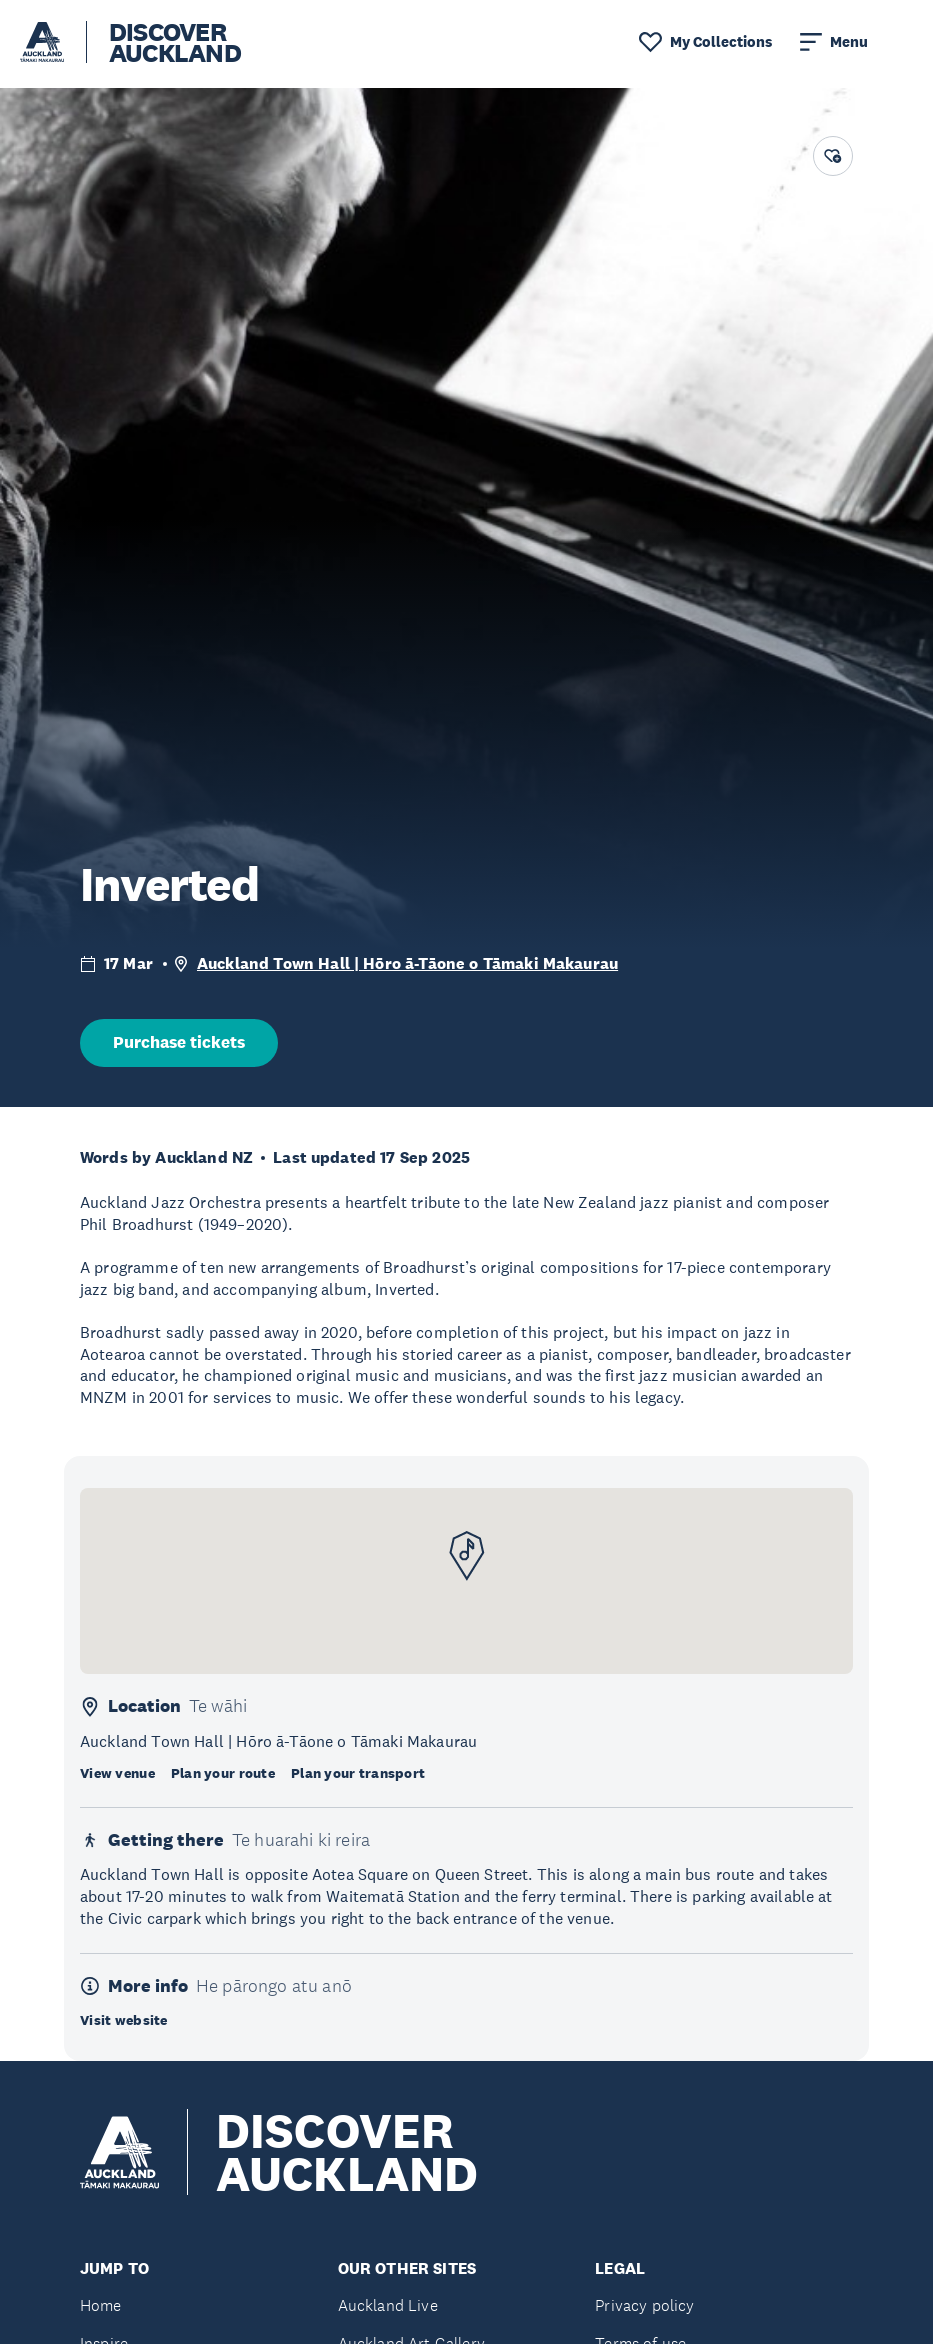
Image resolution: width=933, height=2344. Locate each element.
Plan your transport (358, 1773)
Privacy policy (644, 2305)
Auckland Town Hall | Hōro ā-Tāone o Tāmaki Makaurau (407, 963)
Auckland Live (388, 2305)
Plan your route (223, 1773)
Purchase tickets (179, 1042)
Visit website (124, 2020)
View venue (117, 1773)
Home (101, 2305)
